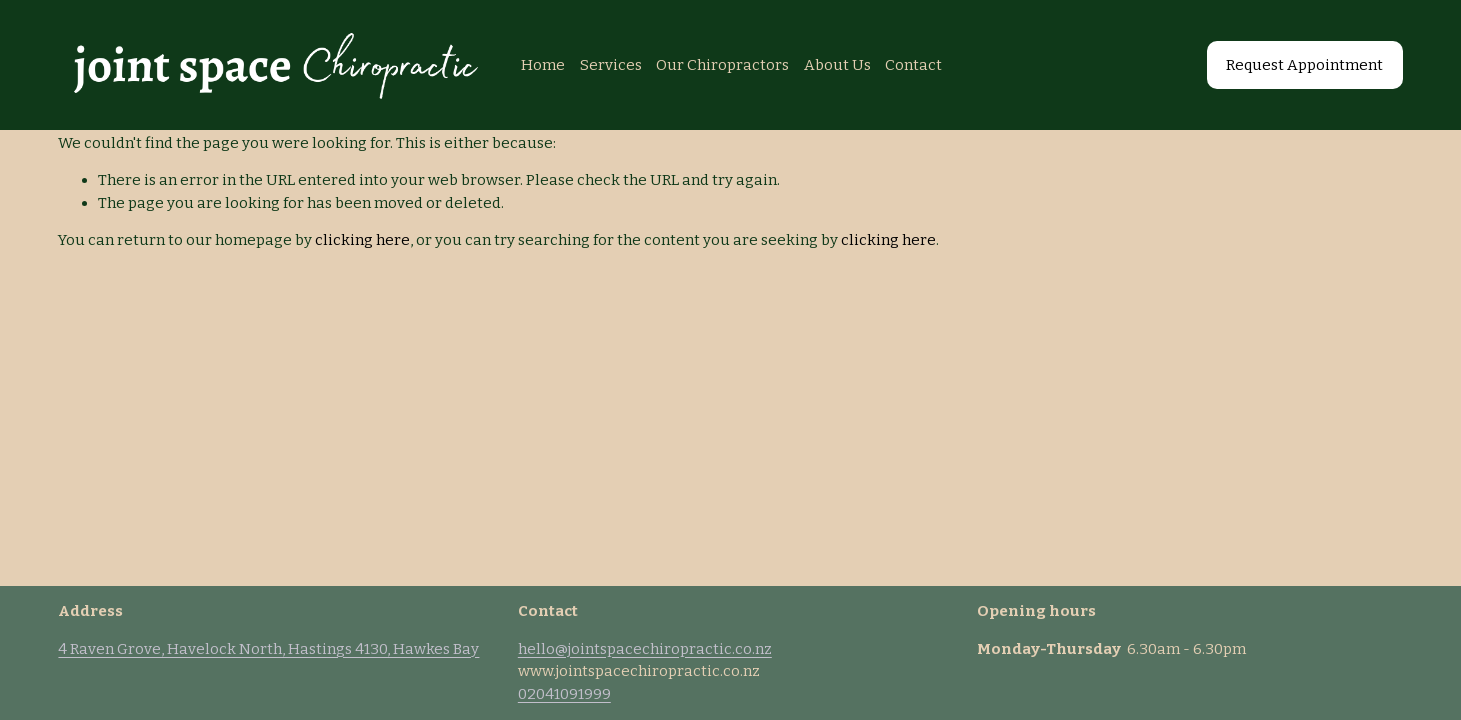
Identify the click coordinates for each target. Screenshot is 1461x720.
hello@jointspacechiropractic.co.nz (645, 649)
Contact (913, 65)
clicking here (362, 240)
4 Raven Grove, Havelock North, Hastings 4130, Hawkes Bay (268, 649)
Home (543, 65)
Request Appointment (1304, 65)
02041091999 (564, 694)
